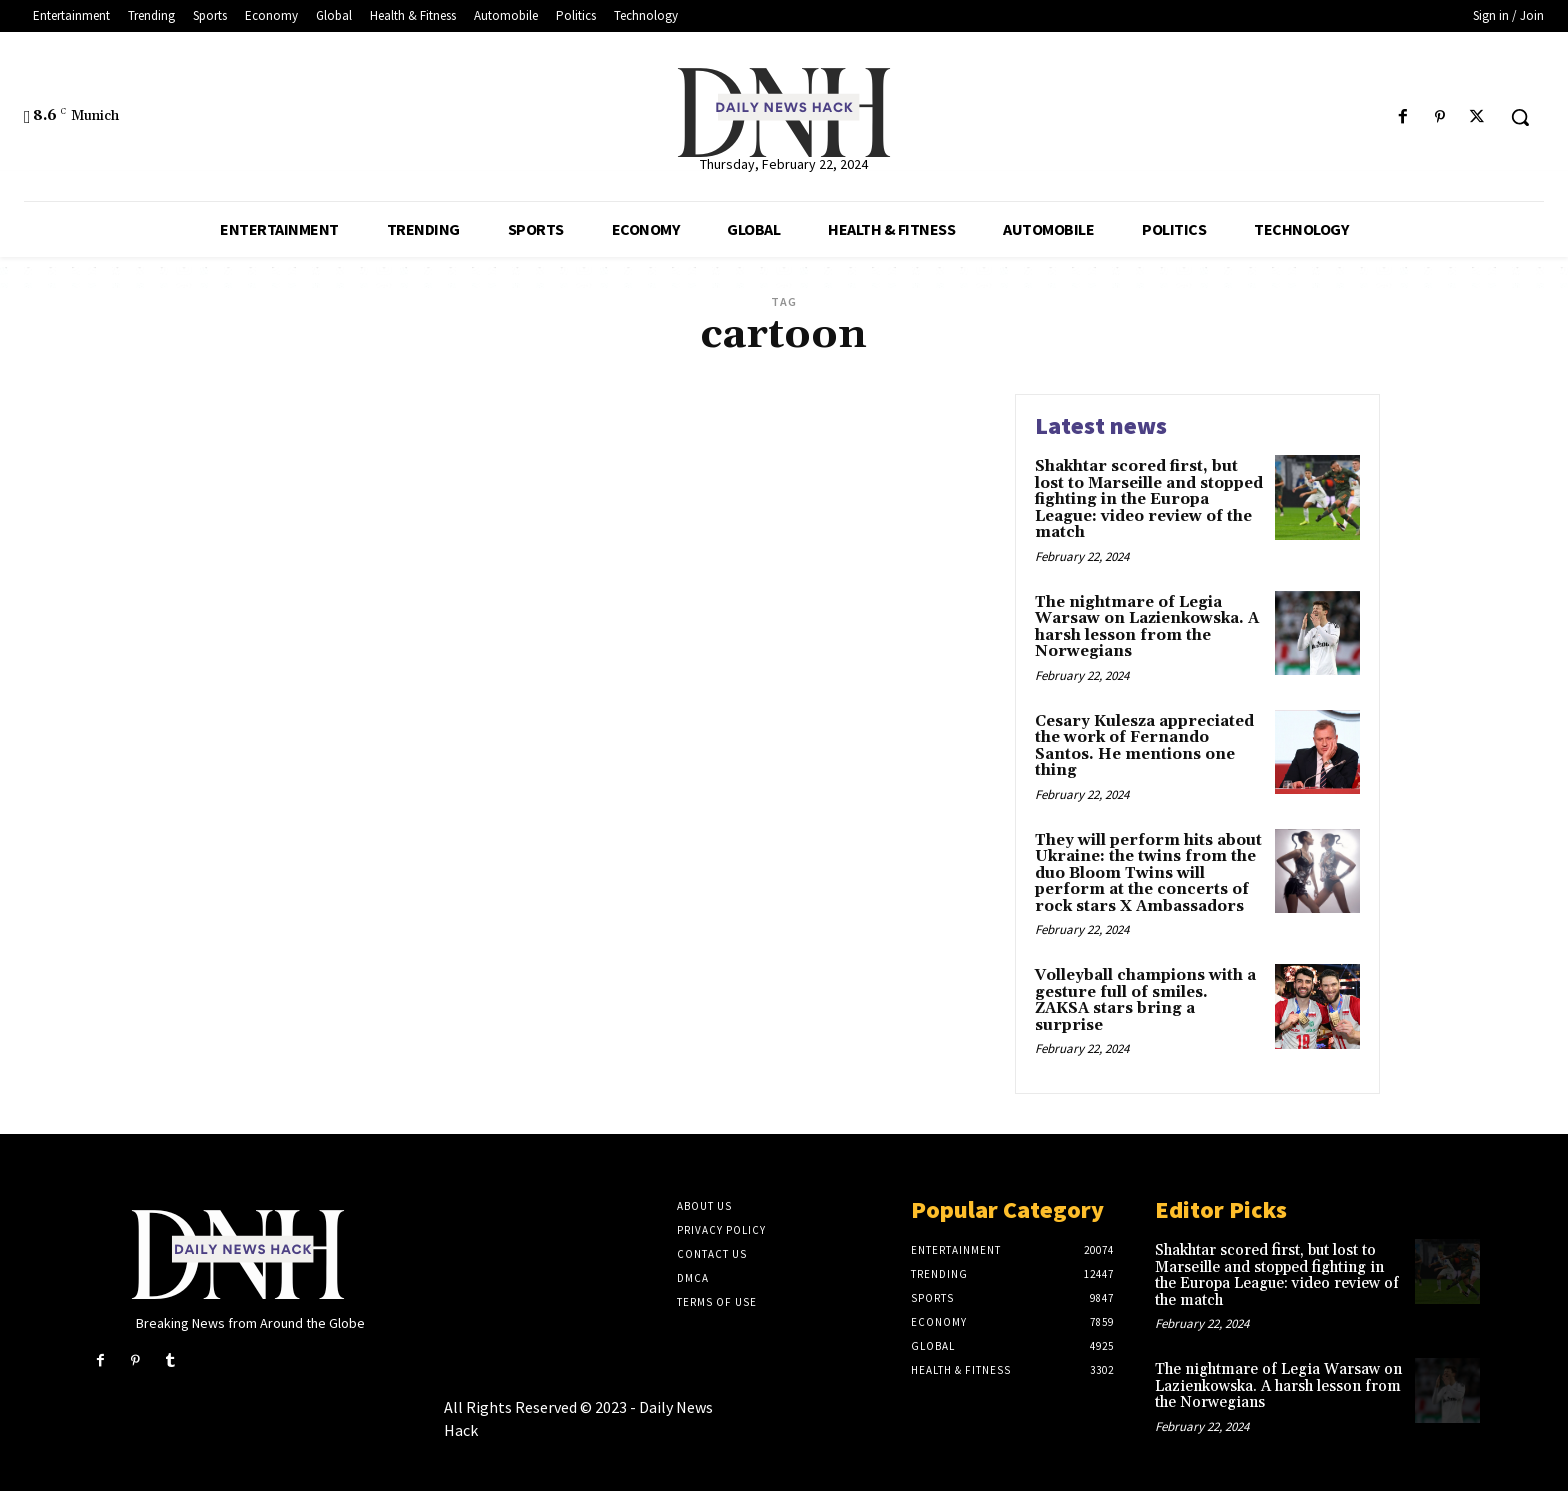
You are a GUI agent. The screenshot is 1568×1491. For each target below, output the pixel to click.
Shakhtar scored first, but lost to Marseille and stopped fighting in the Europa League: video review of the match (1149, 499)
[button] (1520, 117)
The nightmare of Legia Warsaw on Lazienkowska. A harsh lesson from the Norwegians (1147, 627)
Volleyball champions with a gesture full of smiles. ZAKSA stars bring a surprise (1145, 1000)
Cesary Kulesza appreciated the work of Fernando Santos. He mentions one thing (1144, 746)
